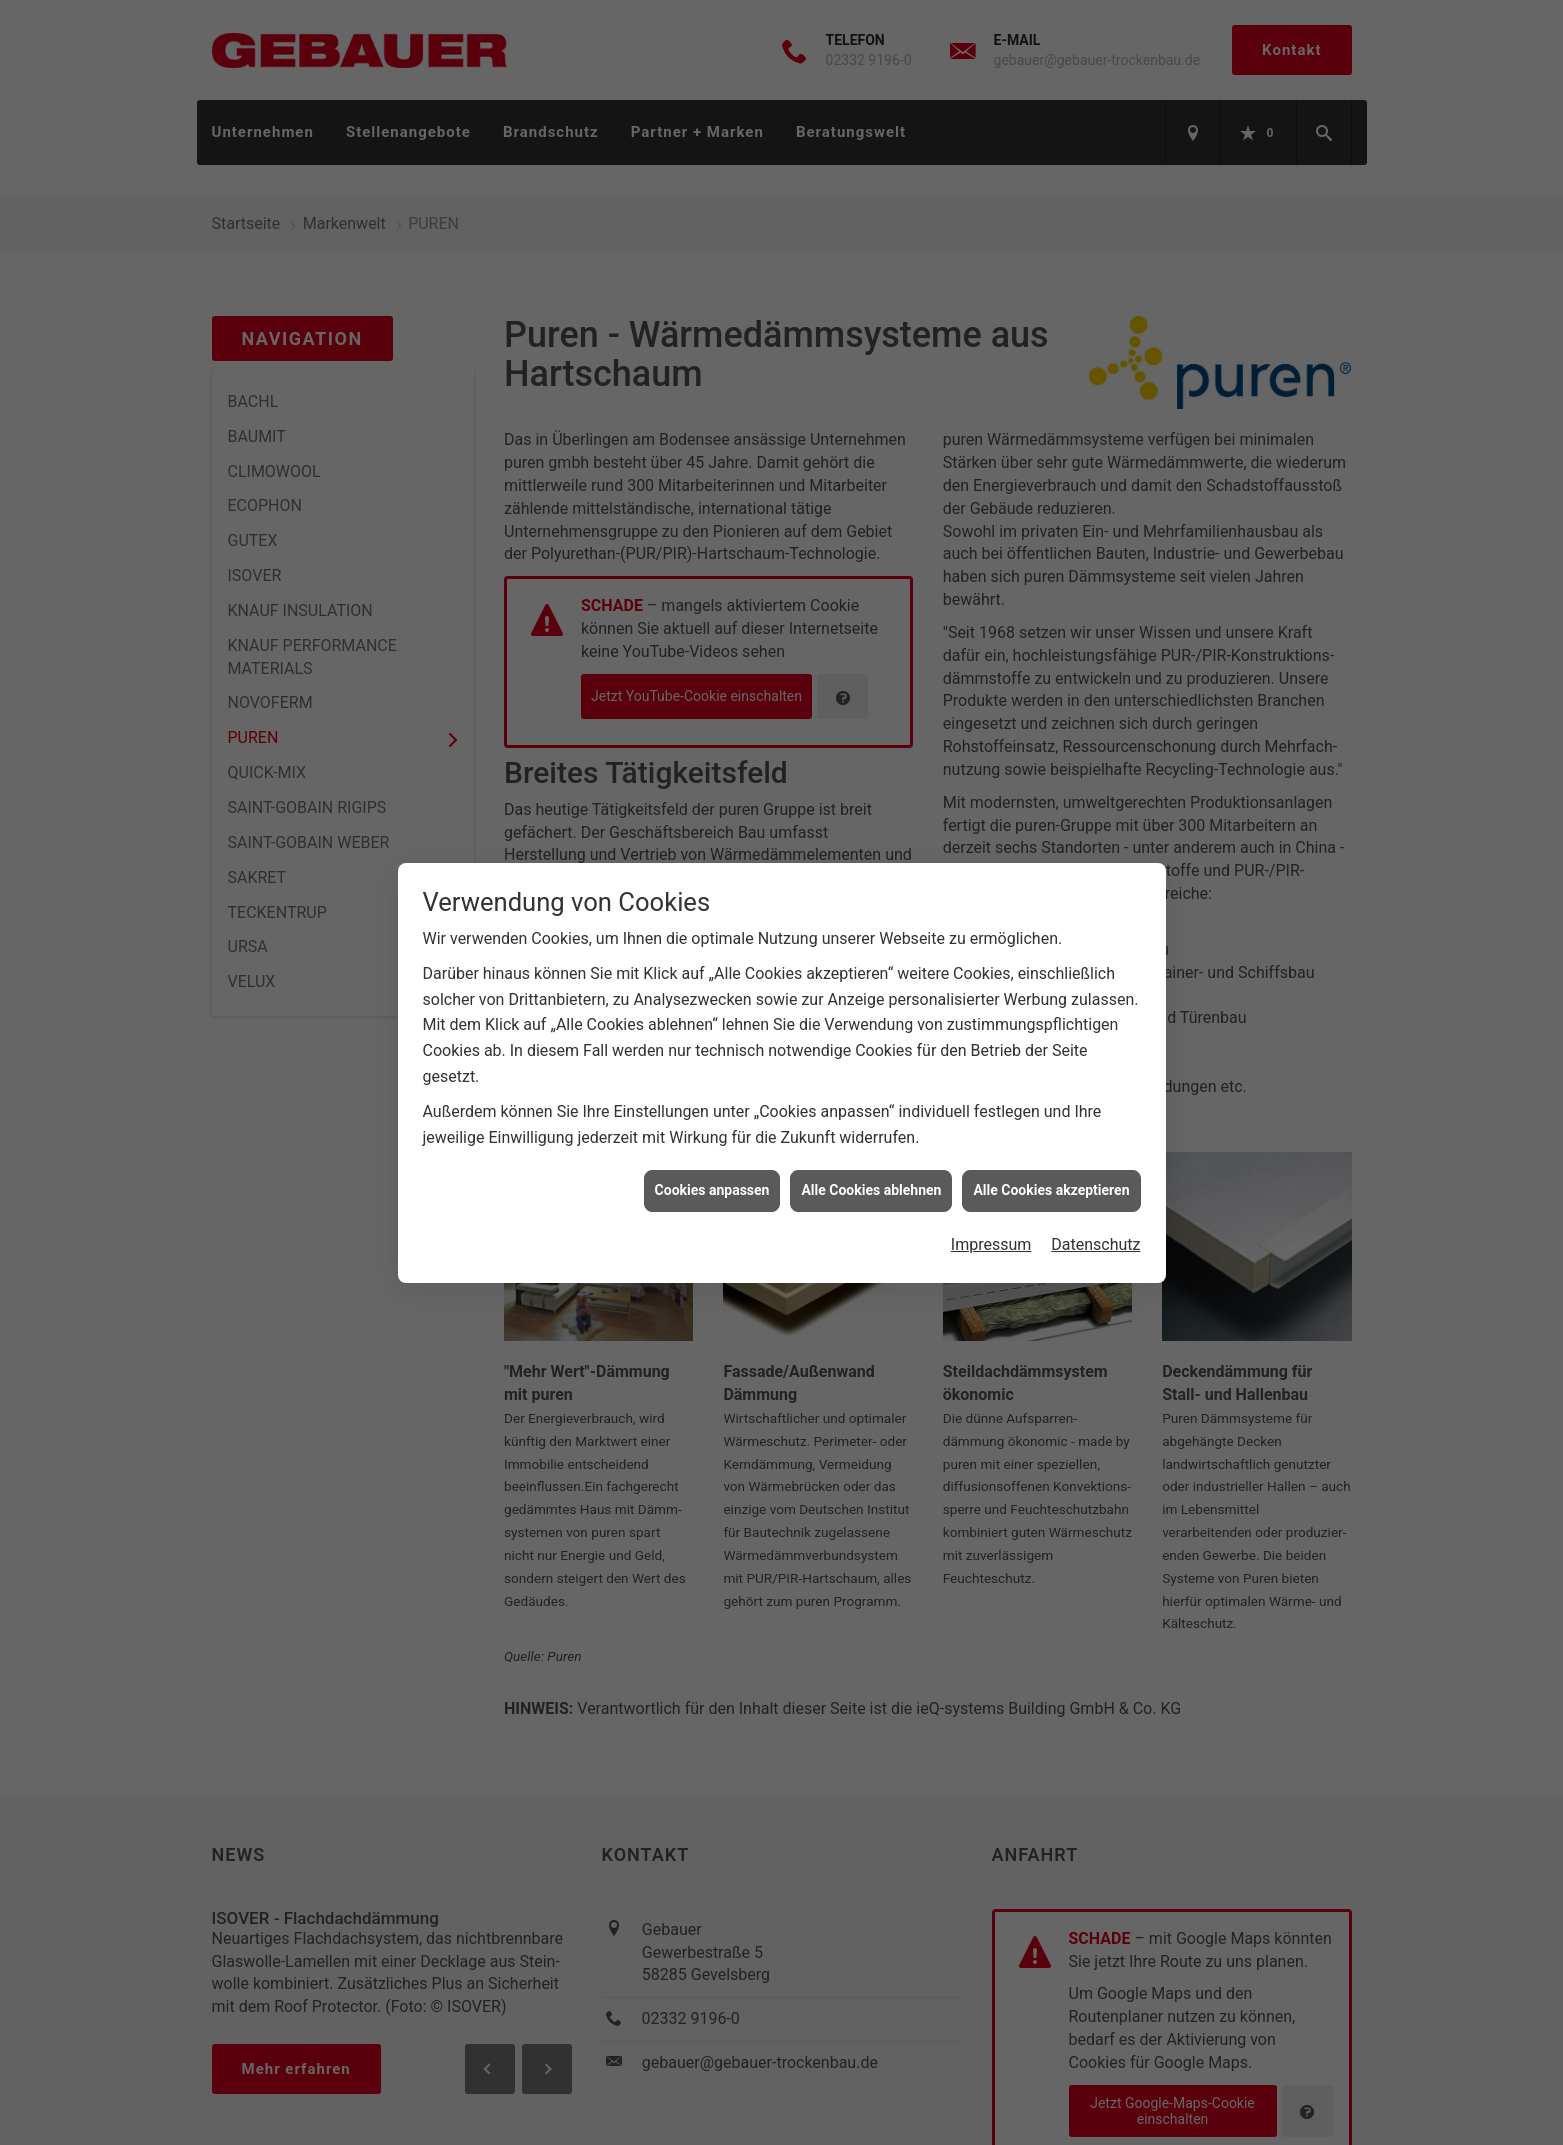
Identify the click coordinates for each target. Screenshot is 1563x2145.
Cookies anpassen (712, 1162)
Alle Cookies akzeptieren (1051, 1162)
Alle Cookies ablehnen (871, 1162)
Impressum (991, 1216)
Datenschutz (1095, 1216)
